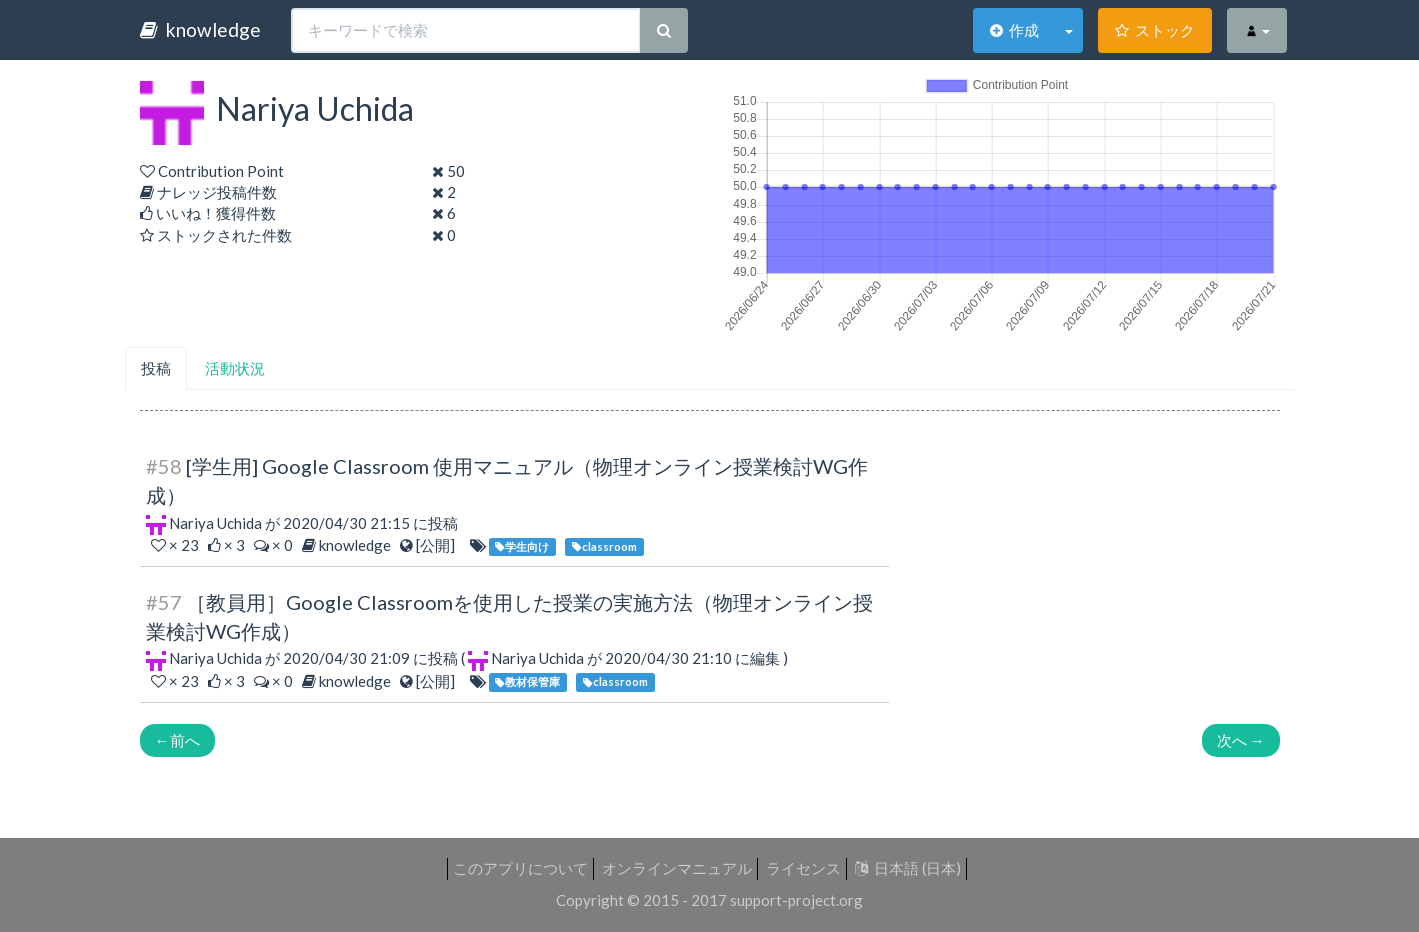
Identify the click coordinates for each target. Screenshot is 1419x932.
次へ (1241, 740)
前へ (177, 740)
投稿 (156, 368)
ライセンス (803, 868)
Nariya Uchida (215, 523)
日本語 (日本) (908, 868)
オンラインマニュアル (677, 868)
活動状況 (235, 368)
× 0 (275, 545)
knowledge (200, 29)
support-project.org (796, 900)
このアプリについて (520, 868)
